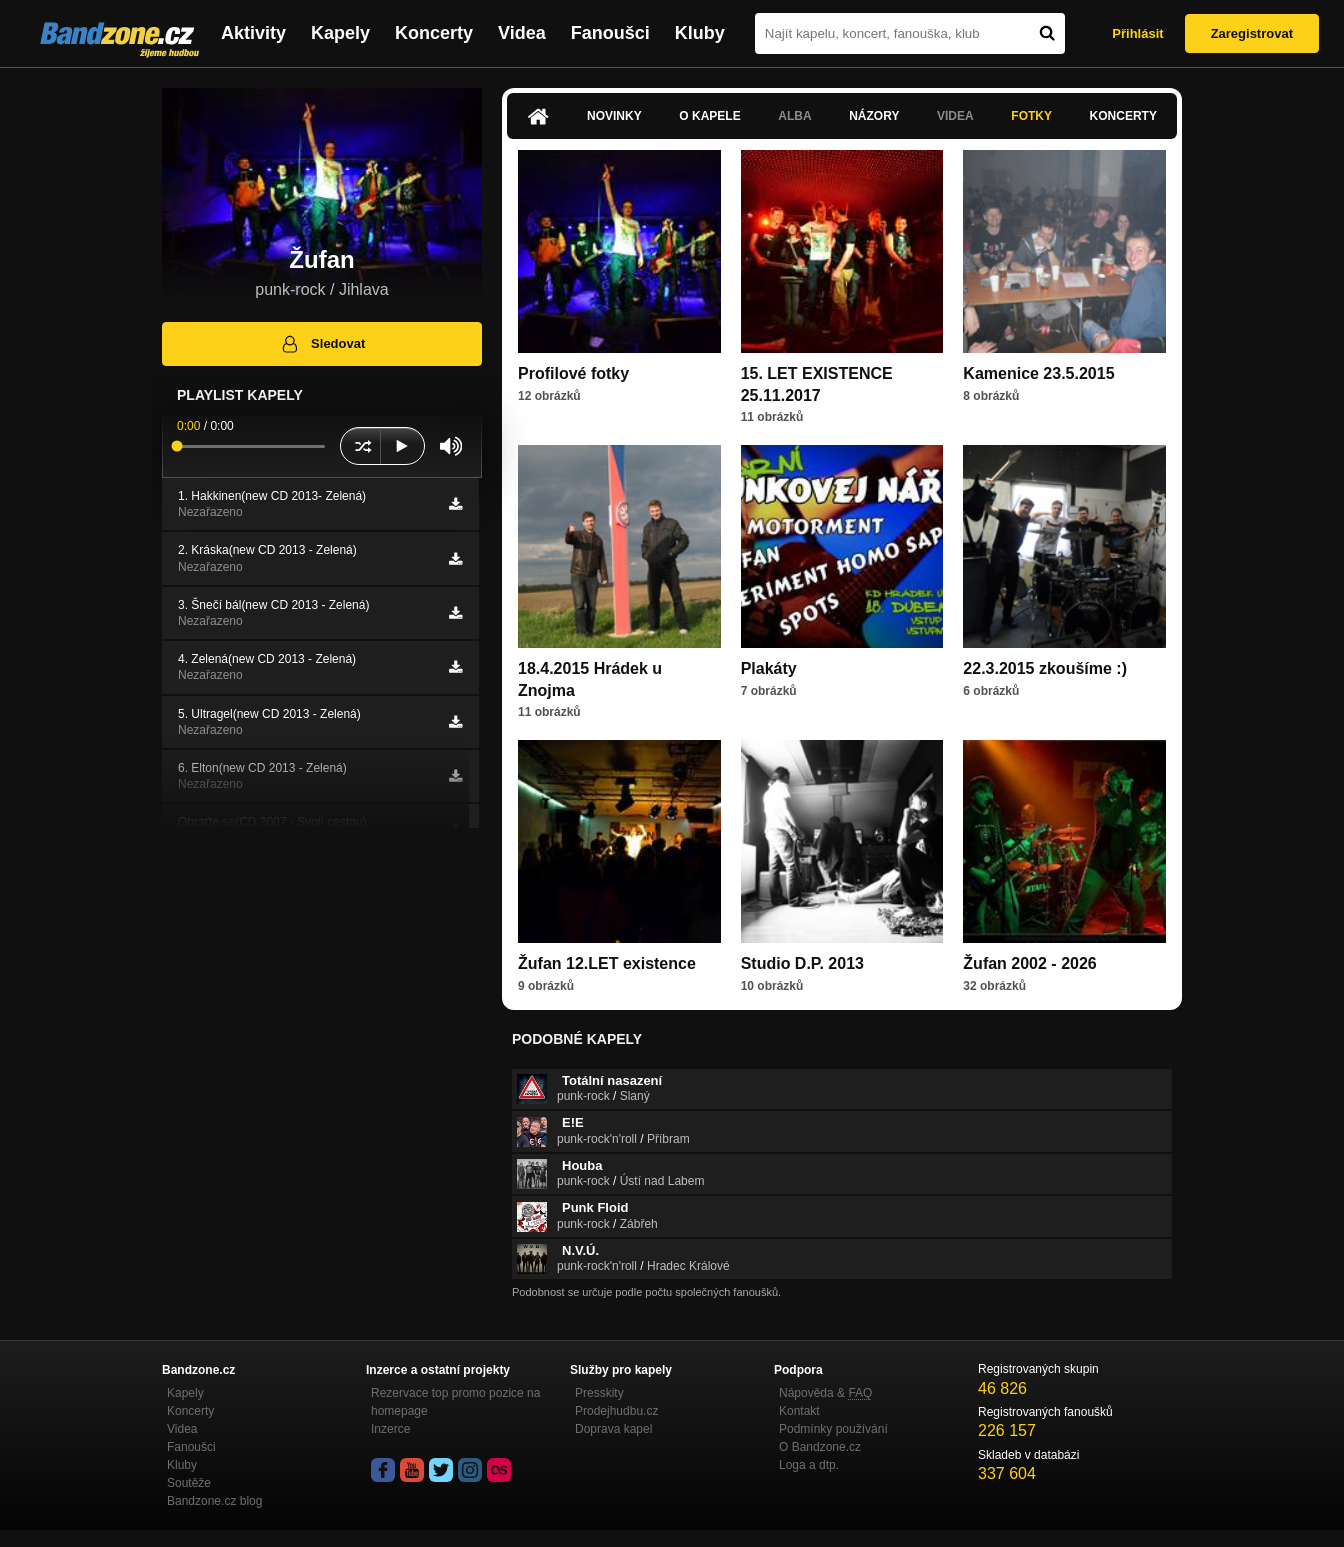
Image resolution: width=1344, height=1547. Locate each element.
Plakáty (769, 668)
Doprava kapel (613, 1429)
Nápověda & (825, 1393)
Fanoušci (610, 33)
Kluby (700, 33)
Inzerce (390, 1429)
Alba (794, 116)
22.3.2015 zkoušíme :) (1045, 668)
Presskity (599, 1393)
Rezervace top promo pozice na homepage (455, 1402)
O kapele (709, 116)
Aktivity (253, 33)
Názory (874, 116)
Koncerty (434, 33)
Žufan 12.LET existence (607, 963)
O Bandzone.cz (820, 1447)
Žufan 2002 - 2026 (1029, 963)
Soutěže (189, 1483)
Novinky (614, 116)
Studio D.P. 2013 (802, 963)
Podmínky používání (833, 1429)
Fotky (1031, 116)
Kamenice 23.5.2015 (1038, 373)
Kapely (340, 33)
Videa (522, 33)
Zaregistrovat (1252, 33)
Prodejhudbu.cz (616, 1411)
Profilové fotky (573, 373)
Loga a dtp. (809, 1465)
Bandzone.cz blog (214, 1501)
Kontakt (799, 1411)
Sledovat (322, 344)
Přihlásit (1137, 33)
